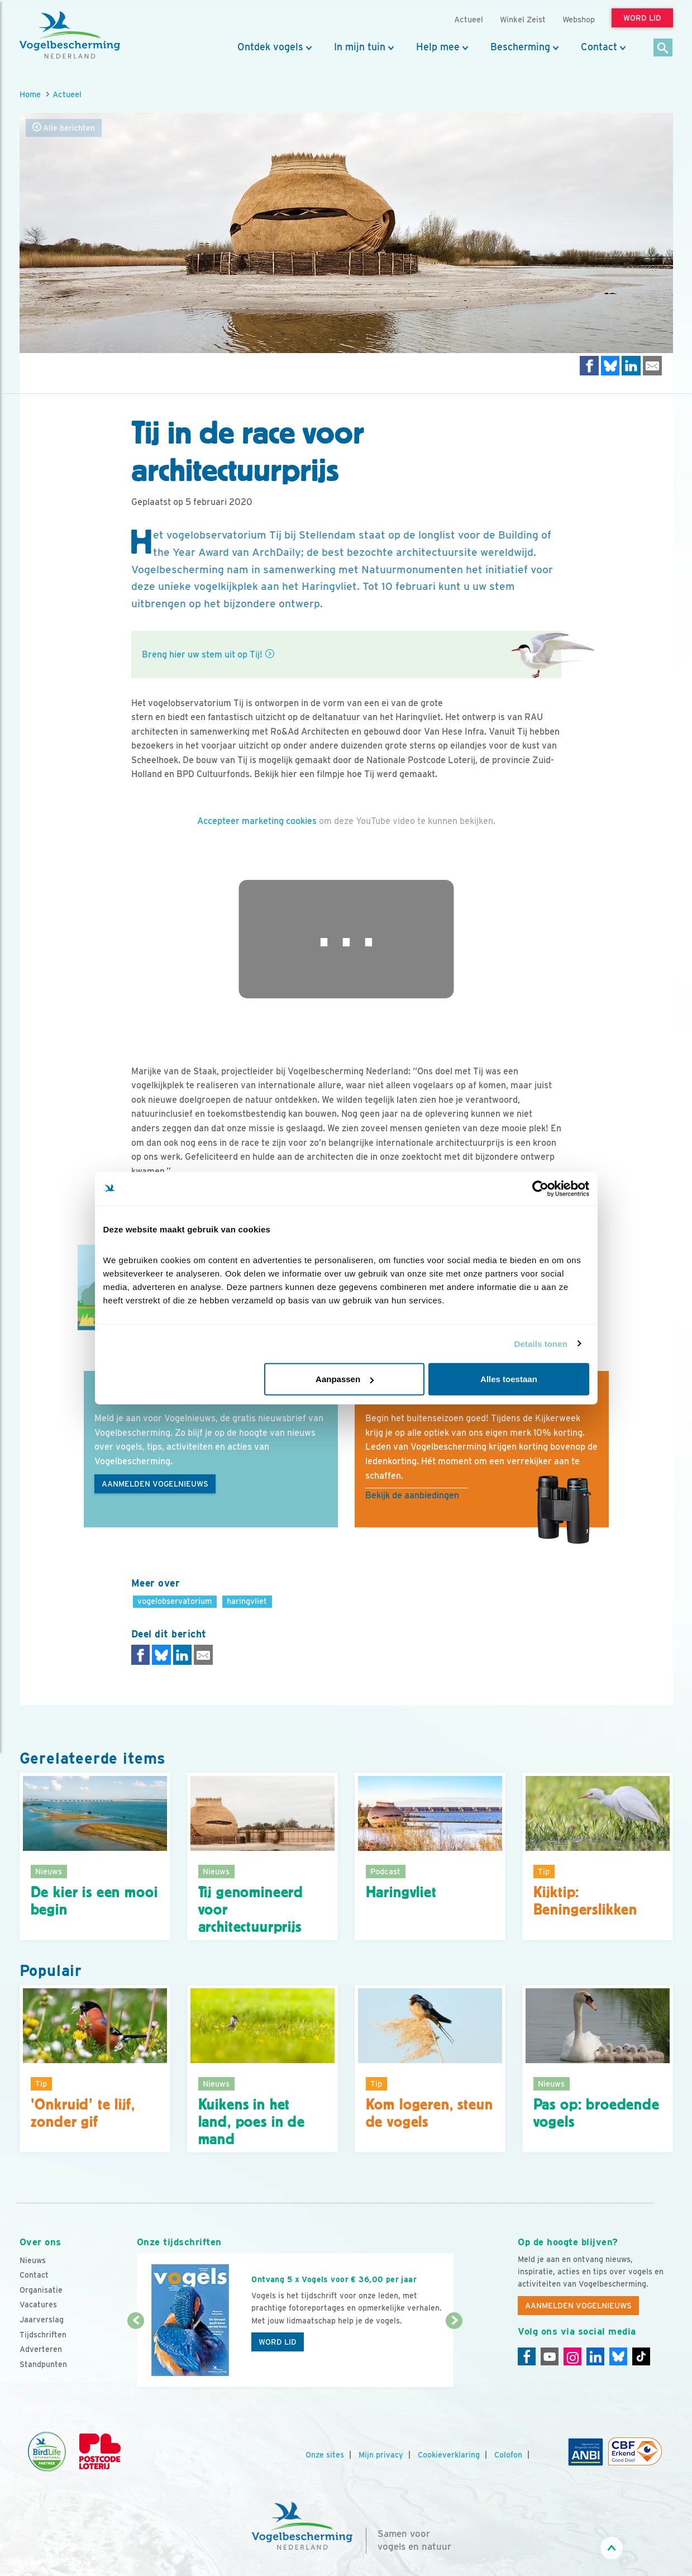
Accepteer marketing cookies (257, 821)
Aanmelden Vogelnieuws (155, 1483)
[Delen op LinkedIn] (631, 365)
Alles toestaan (508, 1379)
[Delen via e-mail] (652, 365)
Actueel (67, 94)
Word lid (278, 2341)
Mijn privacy (381, 2454)
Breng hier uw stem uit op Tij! (202, 654)
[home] (70, 35)
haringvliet (247, 1601)
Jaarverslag (42, 2319)
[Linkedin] (595, 2356)
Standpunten (43, 2364)
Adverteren (41, 2349)
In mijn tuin (359, 47)
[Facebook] (527, 2356)
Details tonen (540, 1343)
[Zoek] (663, 48)
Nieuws (33, 2260)
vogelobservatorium (174, 1601)
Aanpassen (345, 1379)
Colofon (508, 2454)
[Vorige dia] (136, 2354)
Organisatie (41, 2289)
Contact (599, 47)
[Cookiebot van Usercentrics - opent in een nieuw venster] (540, 1188)
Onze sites (325, 2454)
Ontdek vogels (270, 47)
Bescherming (520, 47)
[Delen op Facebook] (589, 365)
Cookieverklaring (449, 2454)
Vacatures (38, 2304)
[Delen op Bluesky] (610, 365)
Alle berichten (63, 127)
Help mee (438, 47)
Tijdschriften (43, 2334)
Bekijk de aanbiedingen (412, 1495)
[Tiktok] (641, 2356)
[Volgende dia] (454, 2354)
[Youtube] (550, 2356)
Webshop (578, 19)
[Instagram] (572, 2356)
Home (30, 94)
